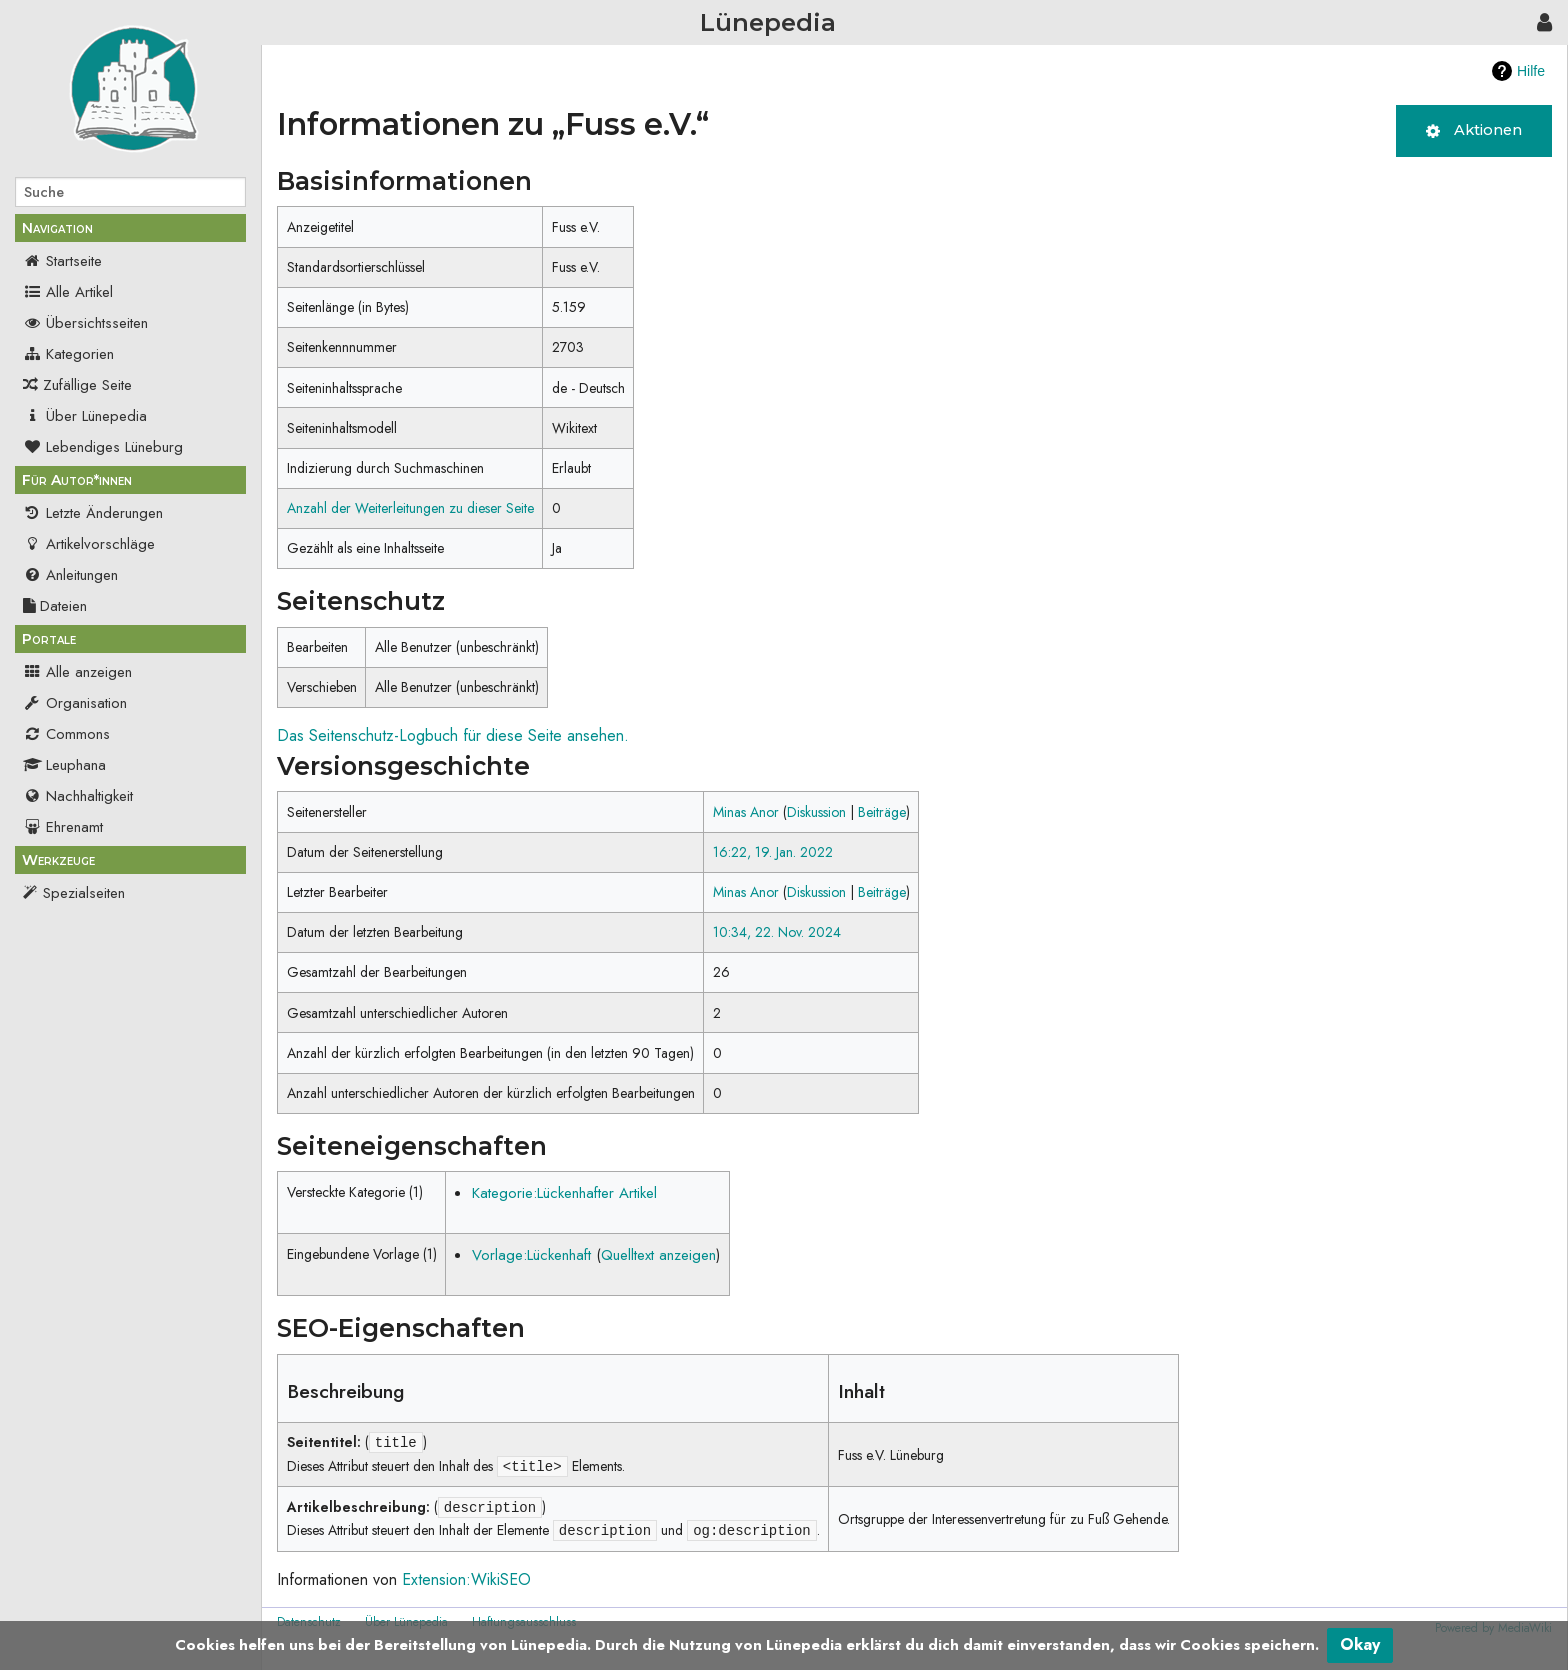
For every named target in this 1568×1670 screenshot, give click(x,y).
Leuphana (64, 765)
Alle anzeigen (77, 672)
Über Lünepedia (85, 416)
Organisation (75, 703)
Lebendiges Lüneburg (103, 447)
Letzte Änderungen (93, 513)
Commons (66, 734)
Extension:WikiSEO (466, 1579)
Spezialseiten (84, 893)
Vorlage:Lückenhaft (531, 1255)
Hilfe (1531, 71)
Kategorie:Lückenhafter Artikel (564, 1193)
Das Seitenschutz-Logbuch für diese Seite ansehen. (453, 735)
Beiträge (882, 812)
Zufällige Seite (87, 385)
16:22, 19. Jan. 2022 (773, 852)
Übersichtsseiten (85, 323)
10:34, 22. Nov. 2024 (777, 932)
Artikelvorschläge (89, 544)
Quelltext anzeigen (658, 1255)
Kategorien (68, 354)
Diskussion (816, 812)
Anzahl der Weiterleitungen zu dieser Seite (410, 508)
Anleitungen (70, 575)
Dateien (55, 606)
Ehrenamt (63, 827)
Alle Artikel (68, 292)
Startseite (62, 261)
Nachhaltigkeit (78, 796)
